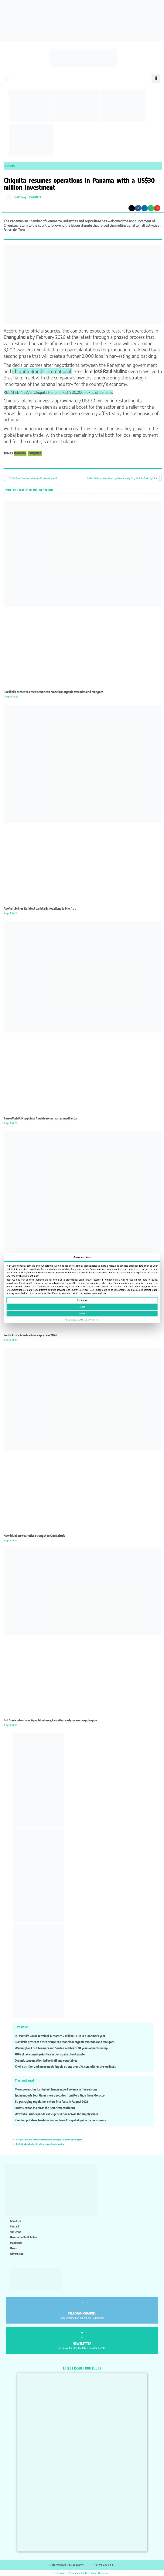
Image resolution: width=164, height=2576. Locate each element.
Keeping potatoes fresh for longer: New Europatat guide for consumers (60, 2120)
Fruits (10, 166)
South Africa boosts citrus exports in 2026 (30, 1335)
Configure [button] (103, 2573)
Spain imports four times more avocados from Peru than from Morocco (59, 2095)
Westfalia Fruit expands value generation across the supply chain (56, 2114)
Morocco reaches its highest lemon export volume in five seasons (56, 2089)
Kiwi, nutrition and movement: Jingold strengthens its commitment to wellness (65, 2066)
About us (15, 2221)
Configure (82, 1300)
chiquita (34, 453)
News (13, 2248)
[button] (7, 78)
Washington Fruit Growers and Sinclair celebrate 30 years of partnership (61, 2048)
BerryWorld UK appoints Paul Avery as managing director (40, 1118)
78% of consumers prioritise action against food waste (50, 2054)
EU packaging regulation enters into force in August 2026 (51, 2101)
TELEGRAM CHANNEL (82, 2313)
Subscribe (15, 2231)
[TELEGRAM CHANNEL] (82, 2305)
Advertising (16, 2253)
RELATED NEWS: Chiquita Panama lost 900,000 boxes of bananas (58, 392)
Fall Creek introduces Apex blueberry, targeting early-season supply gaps (50, 1720)
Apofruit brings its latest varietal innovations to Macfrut (40, 908)
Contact (14, 2226)
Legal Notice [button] (59, 2573)
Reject (82, 1307)
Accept (82, 1313)
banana (20, 453)
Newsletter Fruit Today (23, 2237)
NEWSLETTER (82, 2343)
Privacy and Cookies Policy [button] (82, 2573)
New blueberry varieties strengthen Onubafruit (34, 1536)
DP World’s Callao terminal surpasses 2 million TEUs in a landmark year (60, 2036)
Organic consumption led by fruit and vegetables (46, 2060)
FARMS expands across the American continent (45, 2108)
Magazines (16, 2242)
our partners (46, 1266)
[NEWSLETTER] (82, 2335)
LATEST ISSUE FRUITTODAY (82, 2368)
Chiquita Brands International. (42, 371)
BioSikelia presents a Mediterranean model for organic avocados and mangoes (53, 692)
